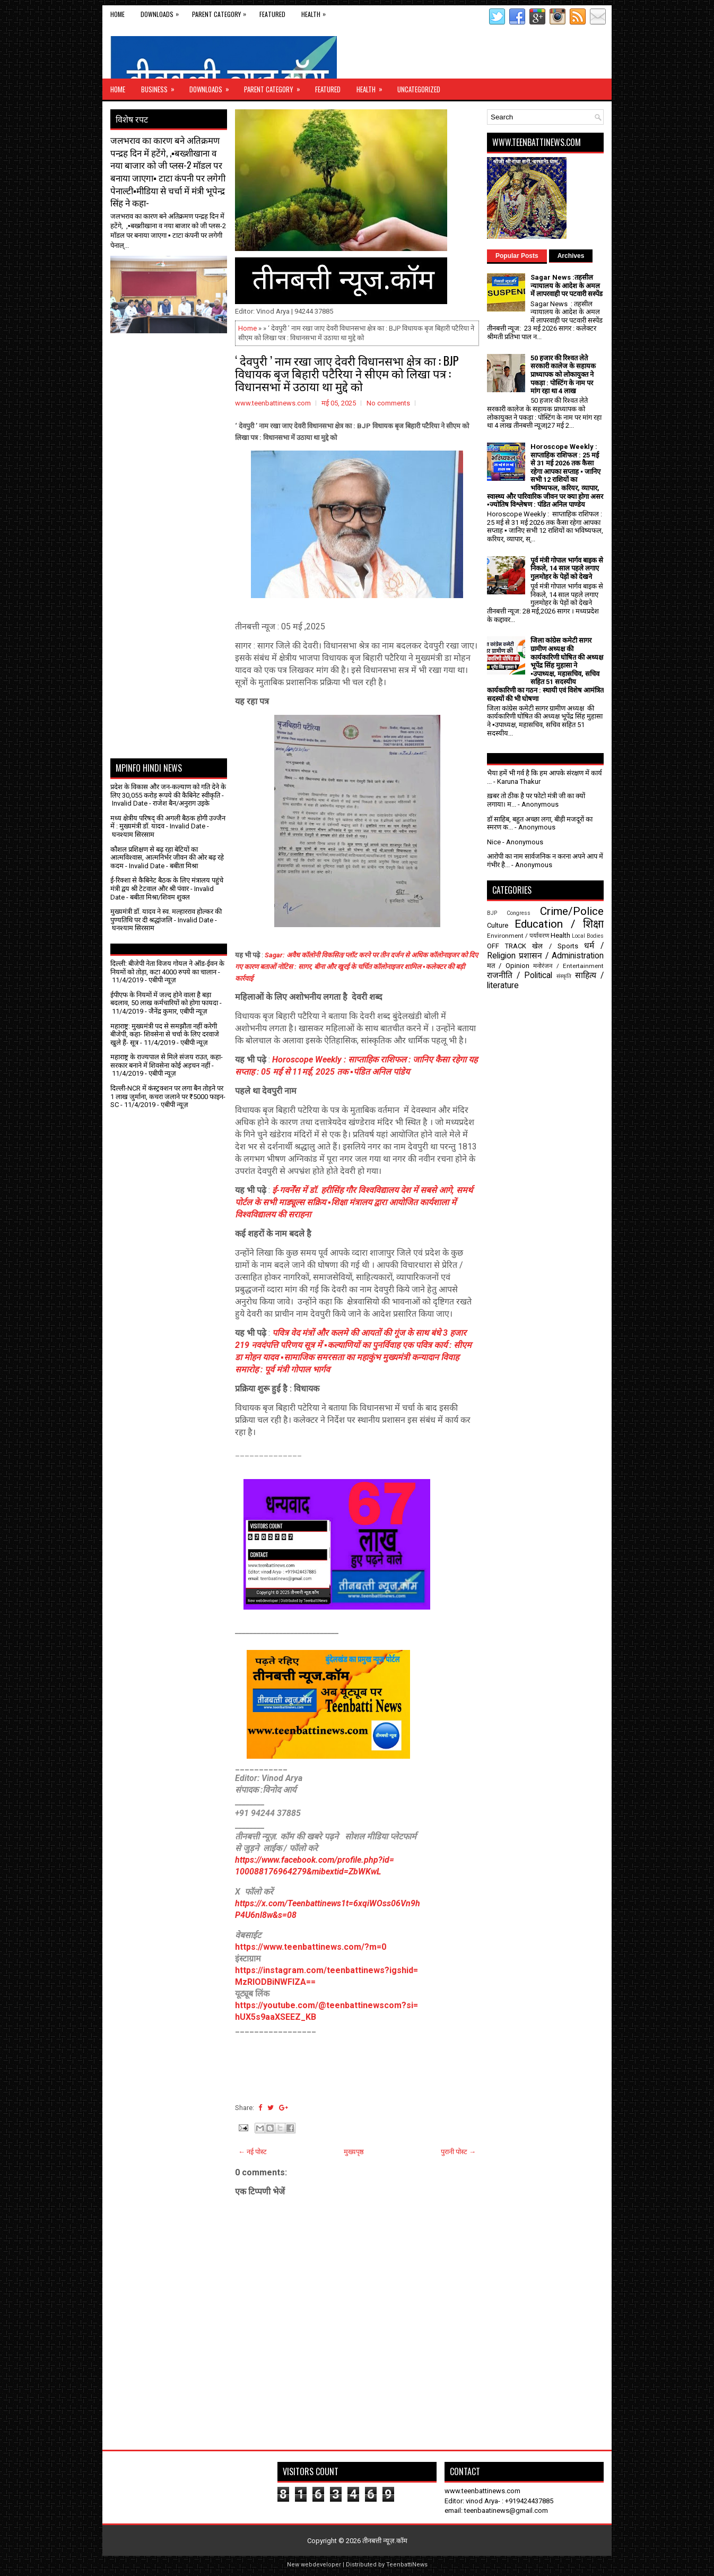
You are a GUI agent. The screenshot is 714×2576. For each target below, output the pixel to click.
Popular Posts (516, 256)
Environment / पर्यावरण (518, 935)
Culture (497, 925)
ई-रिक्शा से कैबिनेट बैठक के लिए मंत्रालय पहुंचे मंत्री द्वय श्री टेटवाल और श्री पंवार (166, 884)
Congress (518, 913)
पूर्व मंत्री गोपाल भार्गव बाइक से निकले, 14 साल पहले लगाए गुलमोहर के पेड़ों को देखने (566, 568)
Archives (571, 256)
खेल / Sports (555, 946)
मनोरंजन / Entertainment (568, 966)
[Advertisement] (172, 360)
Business (161, 86)
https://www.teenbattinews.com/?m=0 (310, 1947)
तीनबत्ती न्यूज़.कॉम (384, 2541)
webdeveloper (321, 2564)
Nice (494, 842)
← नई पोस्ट (252, 2152)
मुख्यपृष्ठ (354, 2152)
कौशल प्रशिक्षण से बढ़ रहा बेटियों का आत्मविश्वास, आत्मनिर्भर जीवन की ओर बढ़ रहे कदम (167, 857)
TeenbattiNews (407, 2564)
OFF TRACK (506, 946)
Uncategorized (418, 89)
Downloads (162, 12)
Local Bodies (588, 935)
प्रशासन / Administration (561, 956)
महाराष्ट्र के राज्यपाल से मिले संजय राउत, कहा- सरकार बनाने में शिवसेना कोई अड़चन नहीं (166, 1061)
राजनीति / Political (519, 975)
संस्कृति (563, 976)
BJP (492, 913)
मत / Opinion (508, 966)
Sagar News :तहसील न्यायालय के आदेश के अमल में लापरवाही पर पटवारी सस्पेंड (566, 285)
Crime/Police (572, 911)
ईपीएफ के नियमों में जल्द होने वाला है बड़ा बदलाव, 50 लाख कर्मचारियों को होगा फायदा (164, 999)
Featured (272, 14)
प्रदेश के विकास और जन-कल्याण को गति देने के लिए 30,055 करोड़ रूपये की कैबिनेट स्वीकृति (168, 791)
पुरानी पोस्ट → (458, 2152)
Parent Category (221, 12)
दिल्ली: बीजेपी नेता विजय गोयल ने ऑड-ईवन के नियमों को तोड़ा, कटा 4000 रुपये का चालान (167, 967)
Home (117, 14)
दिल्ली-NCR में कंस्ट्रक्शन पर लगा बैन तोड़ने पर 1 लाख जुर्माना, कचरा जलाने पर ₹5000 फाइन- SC (167, 1096)
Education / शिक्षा (559, 924)
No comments (388, 403)
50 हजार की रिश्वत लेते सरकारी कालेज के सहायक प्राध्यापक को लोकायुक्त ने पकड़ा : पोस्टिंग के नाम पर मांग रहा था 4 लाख (563, 374)
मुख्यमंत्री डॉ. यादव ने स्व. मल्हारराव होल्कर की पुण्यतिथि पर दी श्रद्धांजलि (166, 915)
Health (316, 12)
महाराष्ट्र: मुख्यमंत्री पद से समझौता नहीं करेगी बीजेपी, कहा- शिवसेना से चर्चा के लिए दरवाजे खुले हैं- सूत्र (164, 1034)
